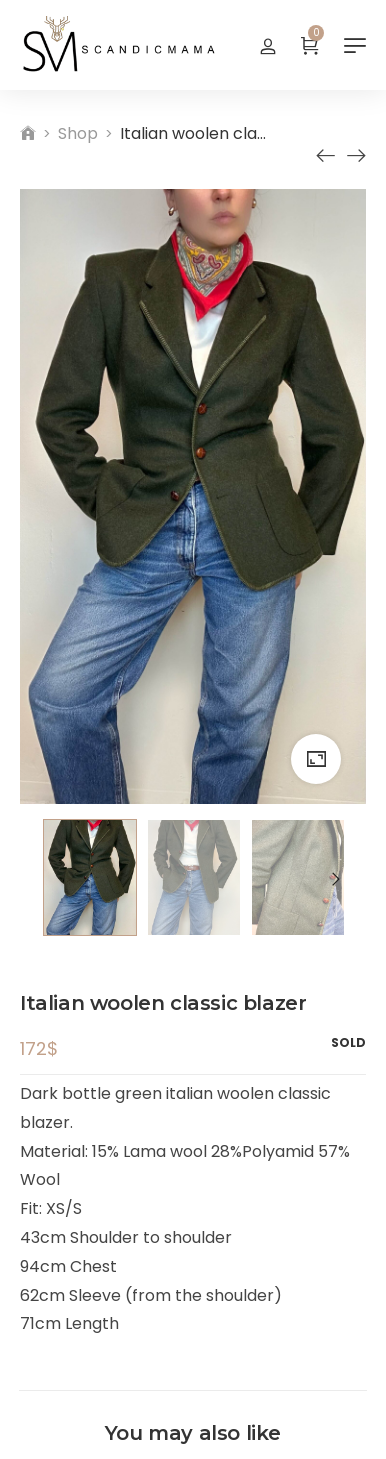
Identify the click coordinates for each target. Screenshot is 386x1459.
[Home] (28, 133)
